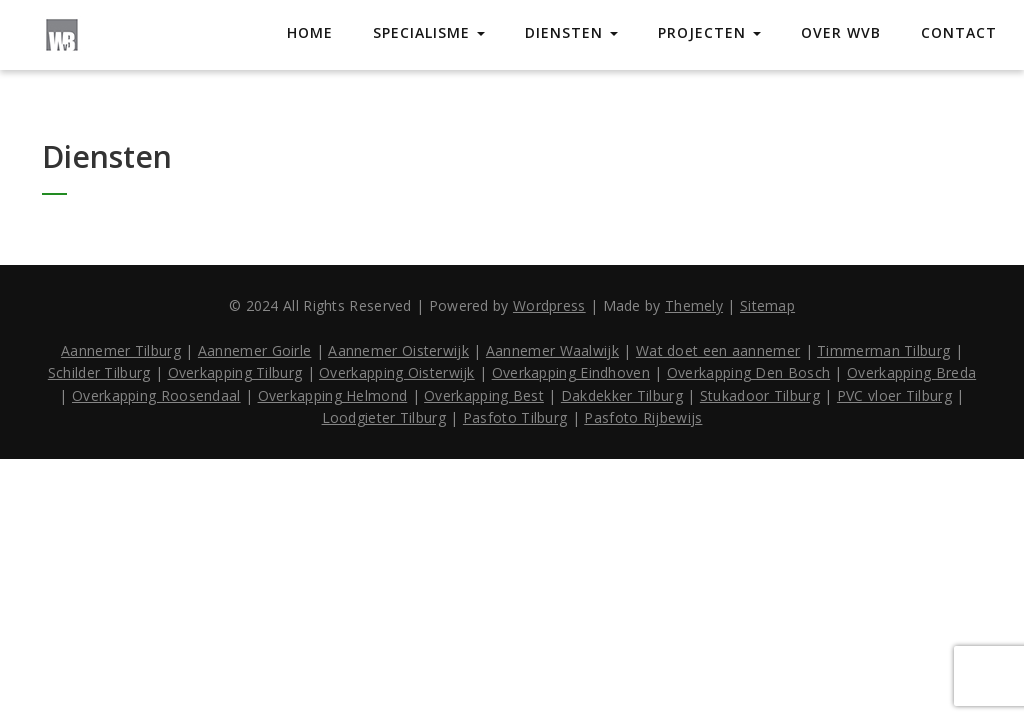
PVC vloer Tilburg (894, 395)
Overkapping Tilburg (235, 372)
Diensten (571, 32)
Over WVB (841, 32)
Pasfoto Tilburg (515, 417)
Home (310, 32)
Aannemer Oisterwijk (398, 350)
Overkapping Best (484, 395)
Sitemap (767, 305)
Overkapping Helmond (333, 395)
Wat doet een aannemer (718, 350)
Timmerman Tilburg (883, 350)
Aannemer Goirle (255, 350)
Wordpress (549, 305)
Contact (959, 32)
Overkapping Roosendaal (156, 395)
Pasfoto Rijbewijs (643, 417)
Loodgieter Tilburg (384, 417)
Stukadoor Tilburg (760, 395)
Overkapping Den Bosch (748, 372)
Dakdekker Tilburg (622, 395)
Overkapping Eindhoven (571, 372)
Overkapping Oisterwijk (397, 372)
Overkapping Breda (911, 372)
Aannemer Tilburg (121, 350)
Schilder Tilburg (99, 372)
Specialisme (429, 32)
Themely (694, 305)
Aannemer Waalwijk (552, 350)
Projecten (709, 32)
